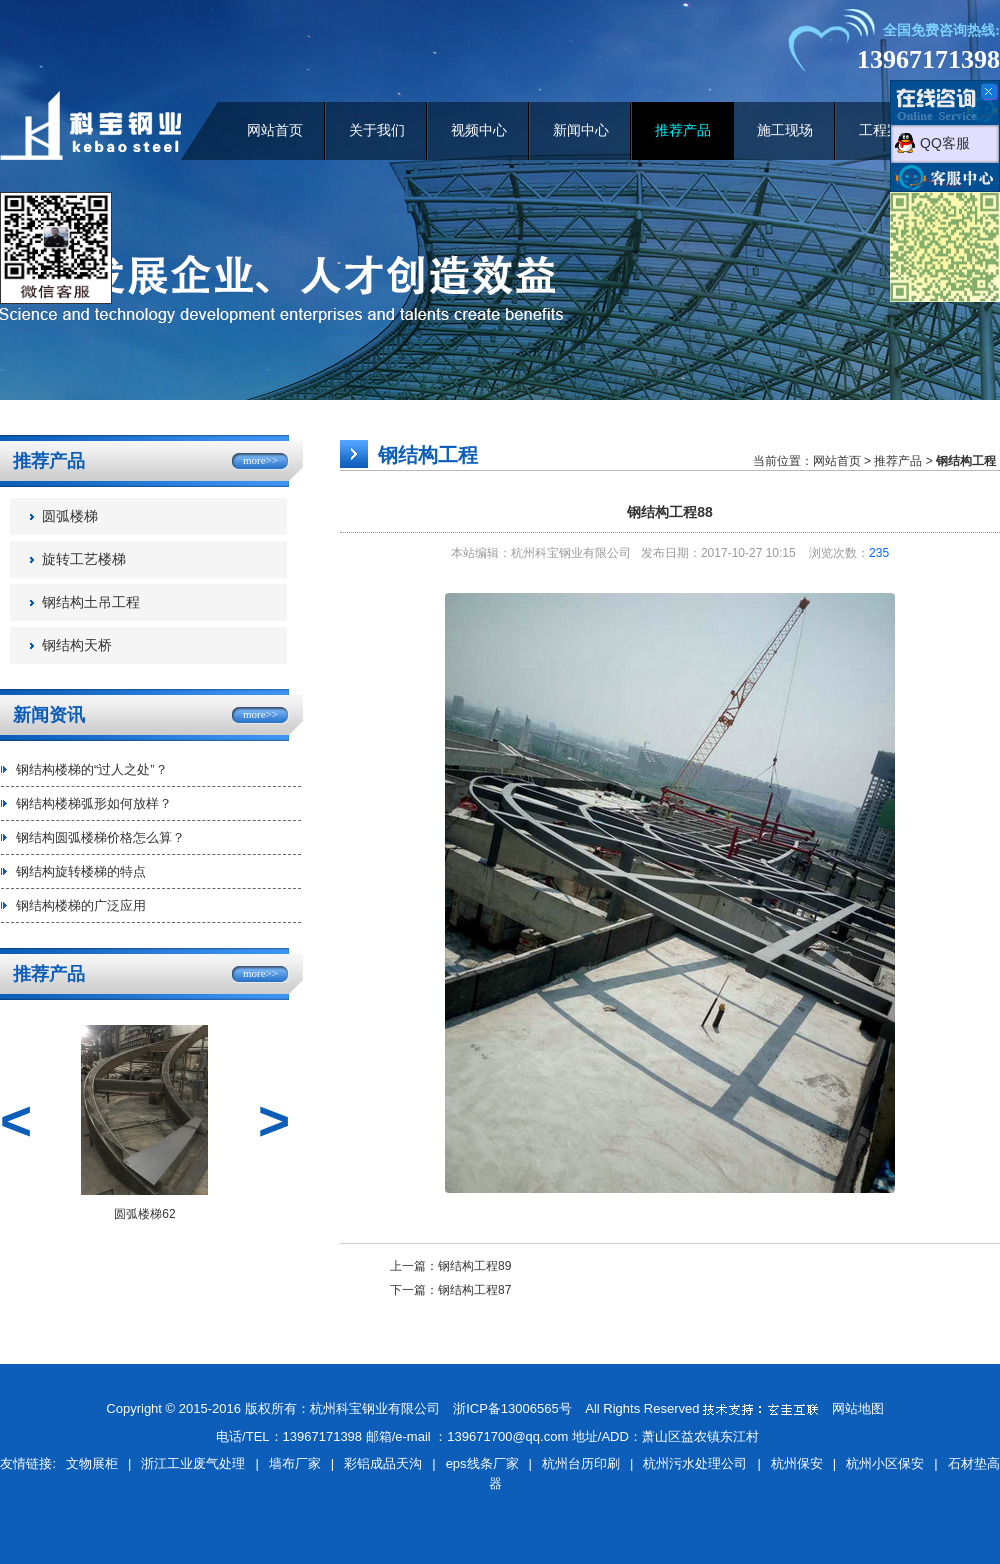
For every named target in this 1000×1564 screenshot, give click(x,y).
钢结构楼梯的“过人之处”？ (92, 769)
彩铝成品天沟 (383, 1463)
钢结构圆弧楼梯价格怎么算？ (100, 837)
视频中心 (479, 130)
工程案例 (887, 130)
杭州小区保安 (885, 1463)
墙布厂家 (295, 1463)
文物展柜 (92, 1463)
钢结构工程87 (474, 1290)
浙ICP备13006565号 (512, 1408)
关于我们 (377, 130)
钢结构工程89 (474, 1266)
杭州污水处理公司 (695, 1463)
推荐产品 (683, 130)
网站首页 (275, 130)
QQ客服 (945, 143)
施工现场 (785, 130)
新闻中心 (581, 130)
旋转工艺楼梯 (84, 559)
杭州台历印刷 (581, 1463)
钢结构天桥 (77, 645)
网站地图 (858, 1408)
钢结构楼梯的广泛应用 (81, 905)
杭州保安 (797, 1463)
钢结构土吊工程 (91, 602)
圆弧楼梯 (70, 516)
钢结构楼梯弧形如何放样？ (94, 803)
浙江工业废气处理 (193, 1463)
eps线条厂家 (482, 1463)
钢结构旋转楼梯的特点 (81, 871)
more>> (260, 460)
